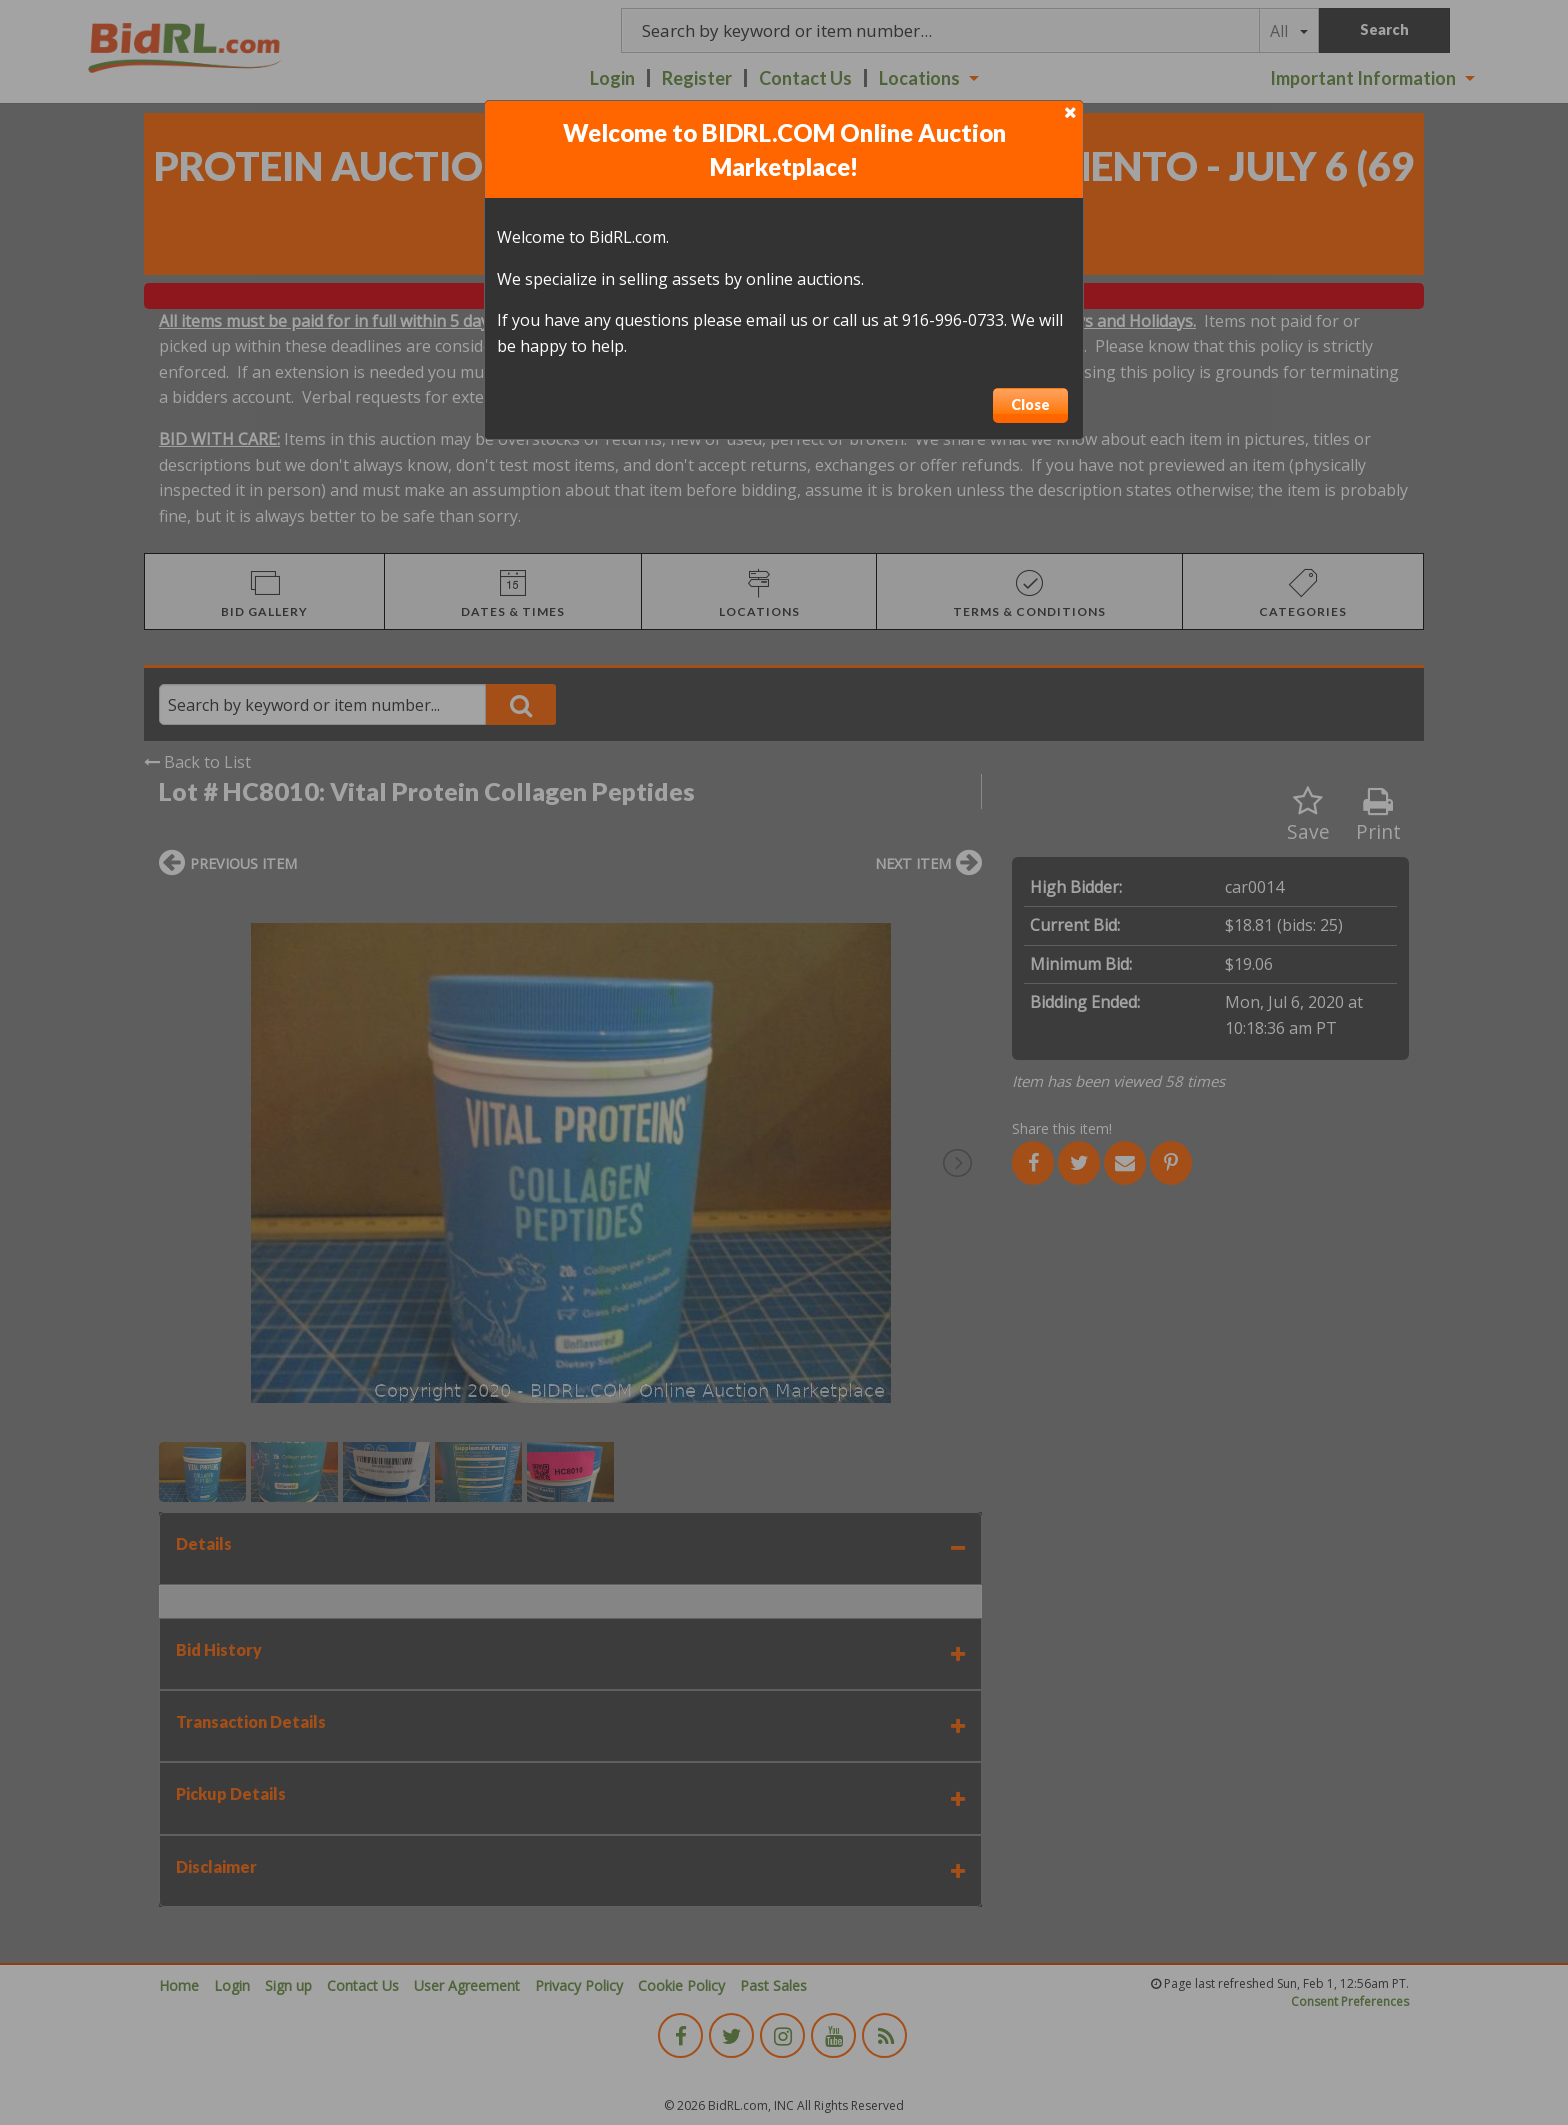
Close (1030, 404)
